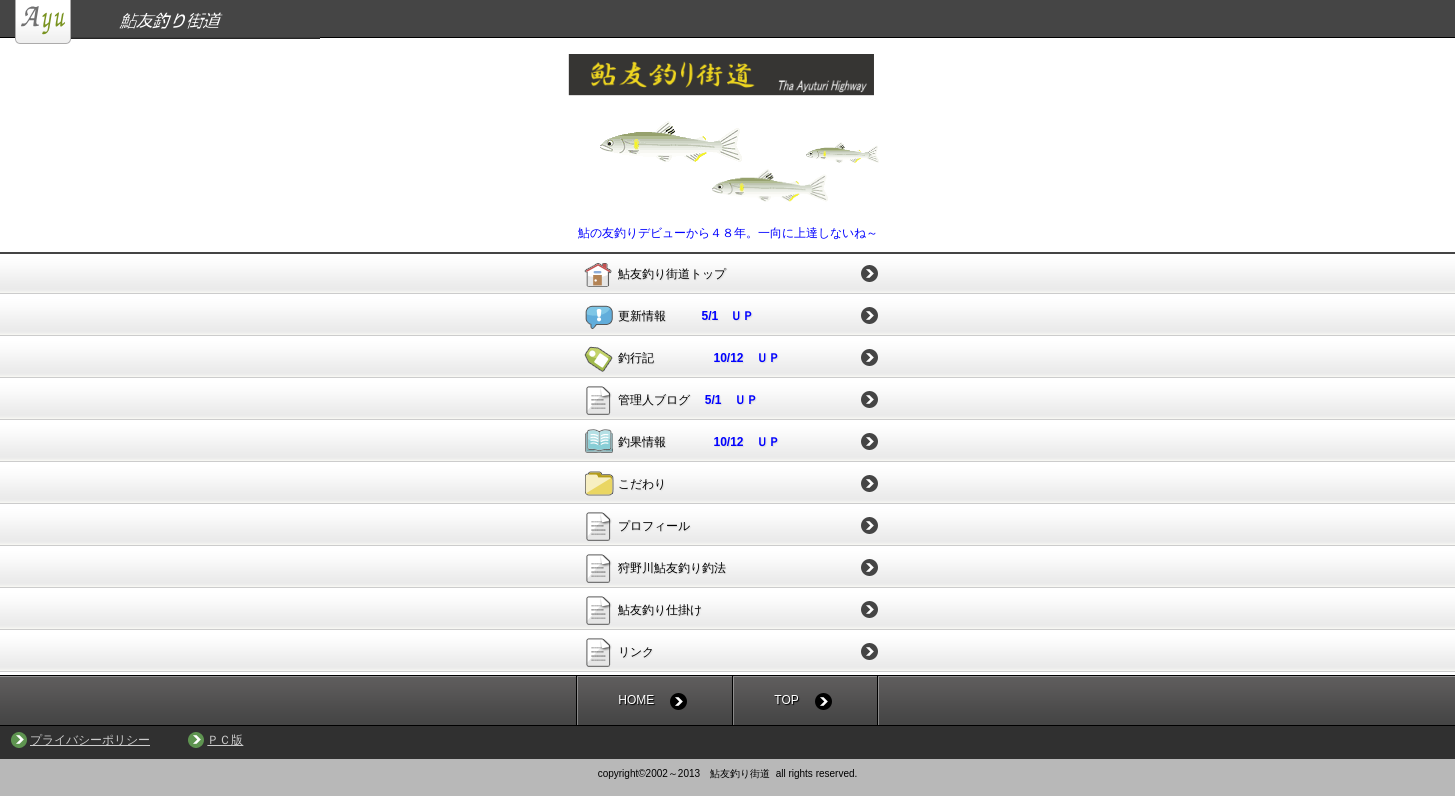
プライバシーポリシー (90, 740)
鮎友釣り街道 (735, 22)
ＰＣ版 (225, 740)
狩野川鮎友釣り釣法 (672, 568)
